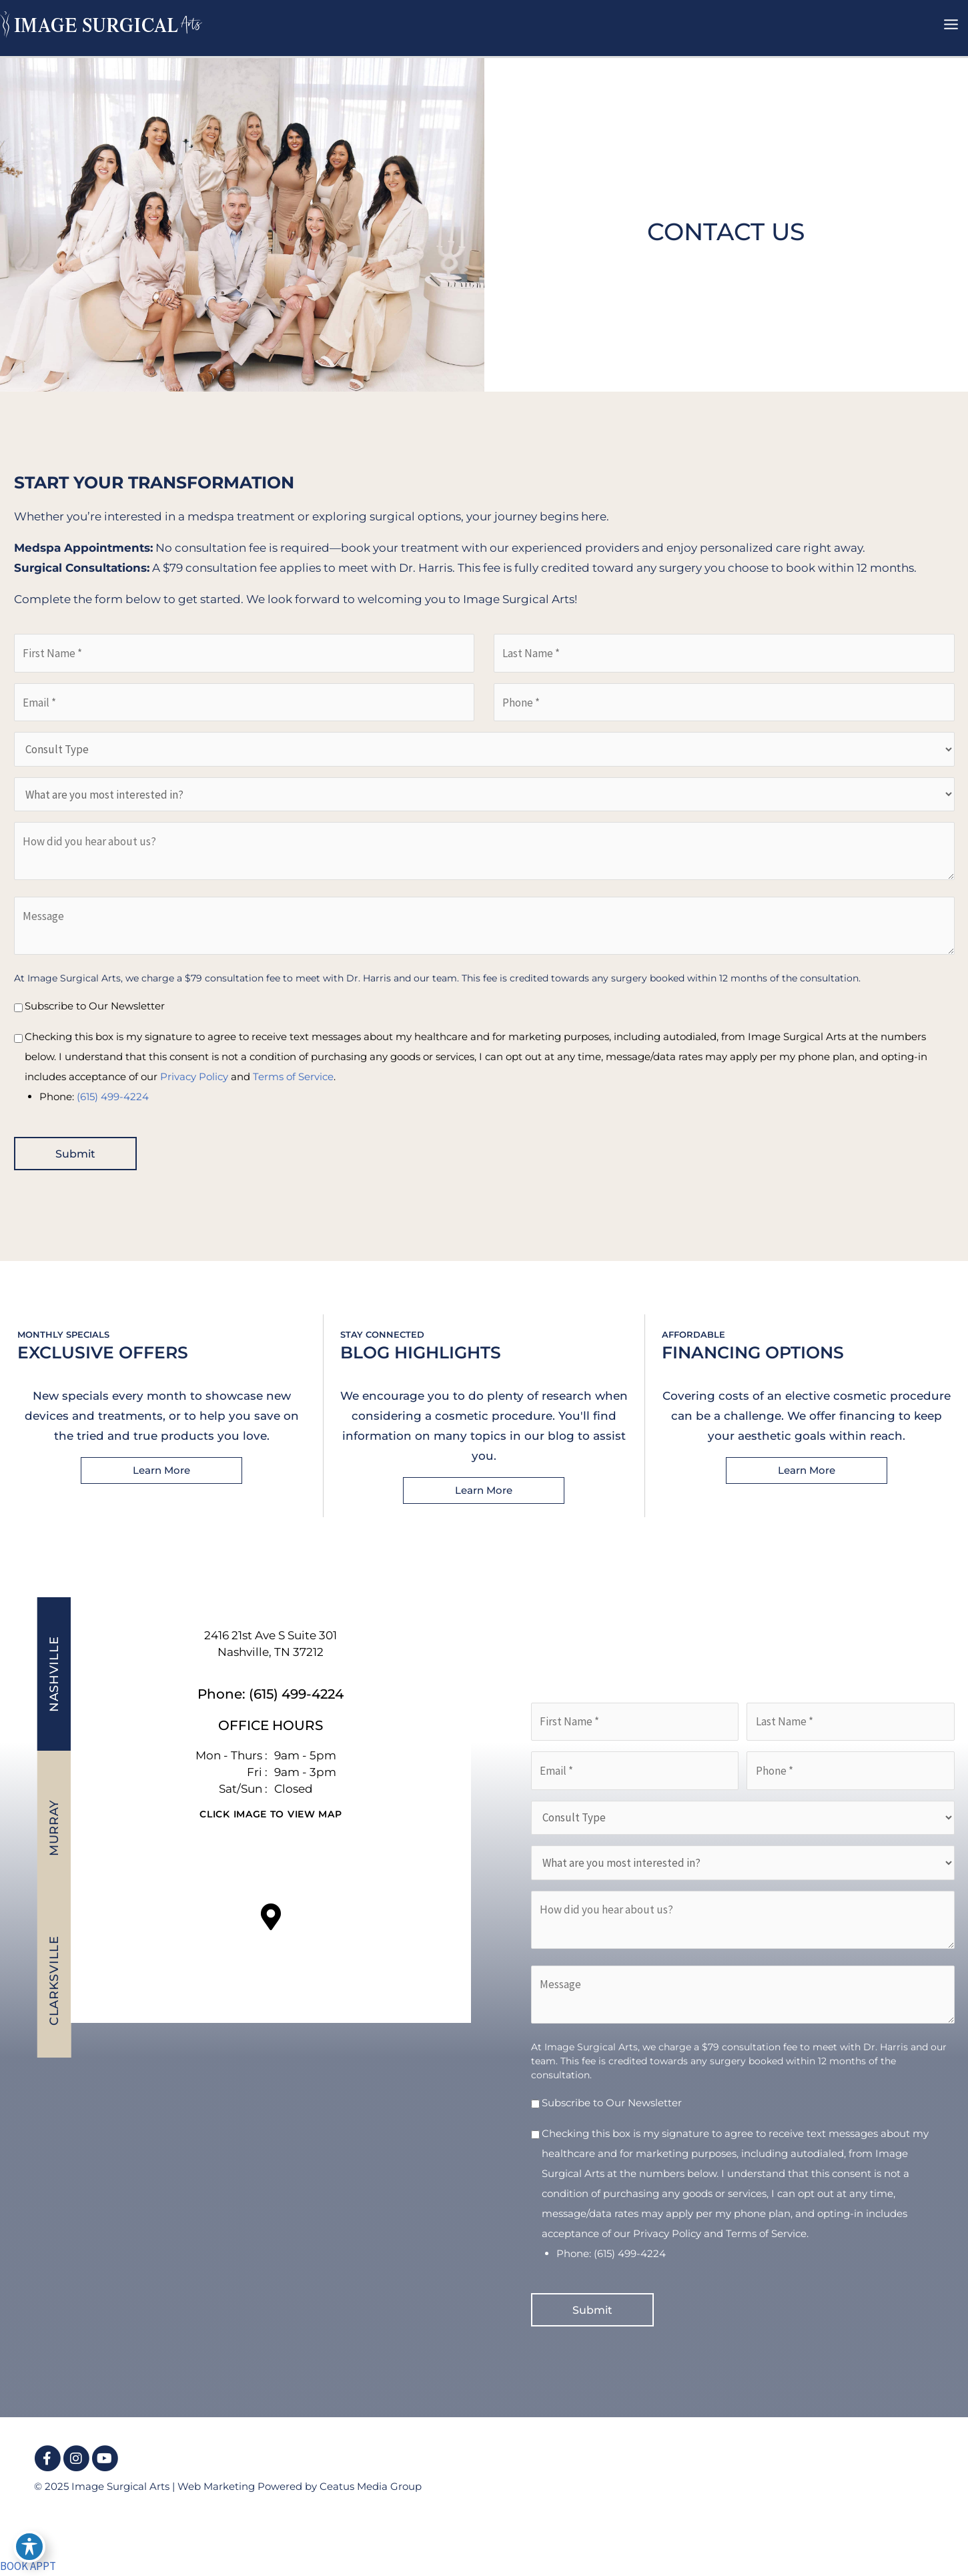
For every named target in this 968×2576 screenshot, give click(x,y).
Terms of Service (293, 1077)
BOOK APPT (28, 2566)
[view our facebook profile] (47, 2458)
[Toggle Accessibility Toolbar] (29, 2547)
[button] (161, 1470)
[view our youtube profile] (104, 2458)
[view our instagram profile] (76, 2458)
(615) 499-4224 (113, 1097)
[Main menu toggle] (952, 25)
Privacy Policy (194, 1077)
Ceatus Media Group (371, 2486)
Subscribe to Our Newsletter (95, 1006)
